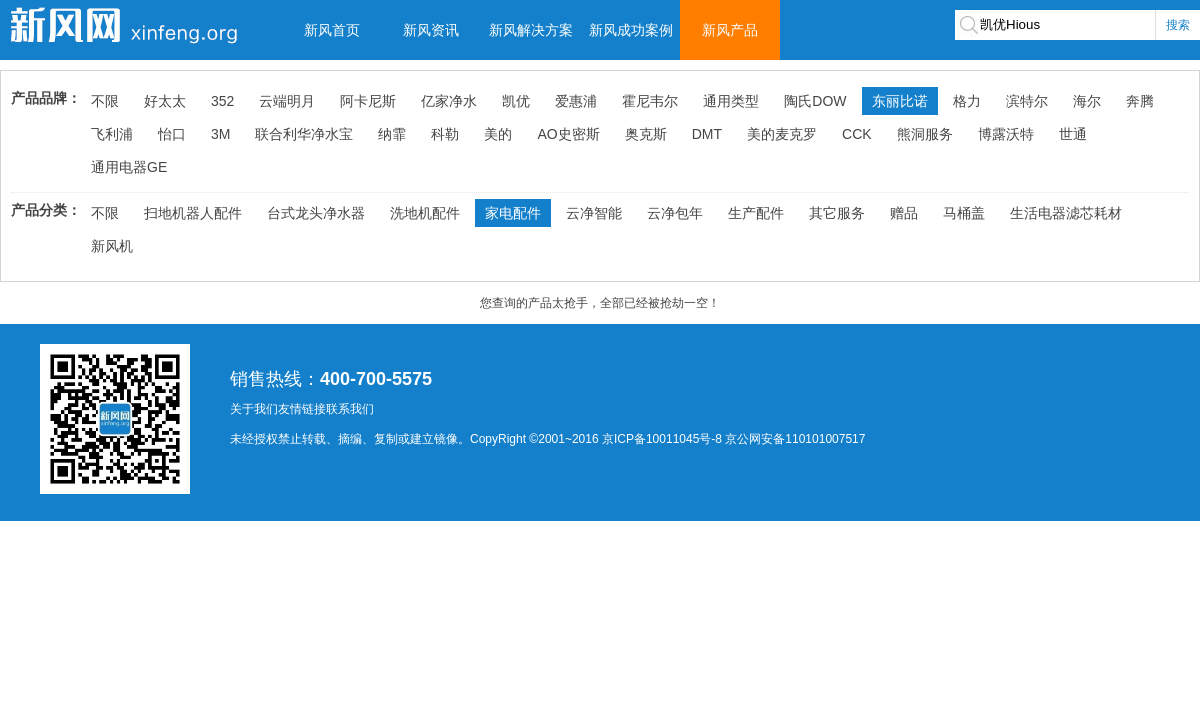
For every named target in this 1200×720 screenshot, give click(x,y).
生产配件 (756, 213)
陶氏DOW (815, 101)
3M (220, 134)
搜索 (1178, 25)
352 (222, 101)
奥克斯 (646, 134)
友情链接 (302, 409)
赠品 (904, 213)
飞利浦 (112, 134)
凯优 (516, 101)
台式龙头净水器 (316, 213)
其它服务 (837, 213)
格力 (967, 101)
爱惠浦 (576, 101)
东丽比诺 (900, 101)
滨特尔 (1027, 101)
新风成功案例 (631, 30)
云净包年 (675, 213)
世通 (1073, 134)
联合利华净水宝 (304, 134)
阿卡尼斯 (368, 101)
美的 (498, 134)
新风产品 (730, 30)
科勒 (445, 134)
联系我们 (350, 409)
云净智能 (594, 213)
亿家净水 (449, 101)
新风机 (112, 246)
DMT (707, 134)
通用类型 (731, 101)
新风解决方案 (531, 30)
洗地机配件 (425, 213)
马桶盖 (964, 213)
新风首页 (332, 30)
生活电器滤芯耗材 (1066, 213)
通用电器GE (129, 167)
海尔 (1087, 101)
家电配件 (513, 213)
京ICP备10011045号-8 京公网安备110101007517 (733, 439)
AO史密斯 (568, 134)
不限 (105, 101)
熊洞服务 (925, 134)
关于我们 (254, 409)
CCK (857, 134)
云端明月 (287, 101)
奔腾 (1140, 101)
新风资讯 (431, 30)
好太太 (165, 101)
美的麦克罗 (782, 134)
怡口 (172, 134)
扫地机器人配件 (193, 213)
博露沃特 (1006, 134)
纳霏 (392, 134)
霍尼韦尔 (650, 101)
